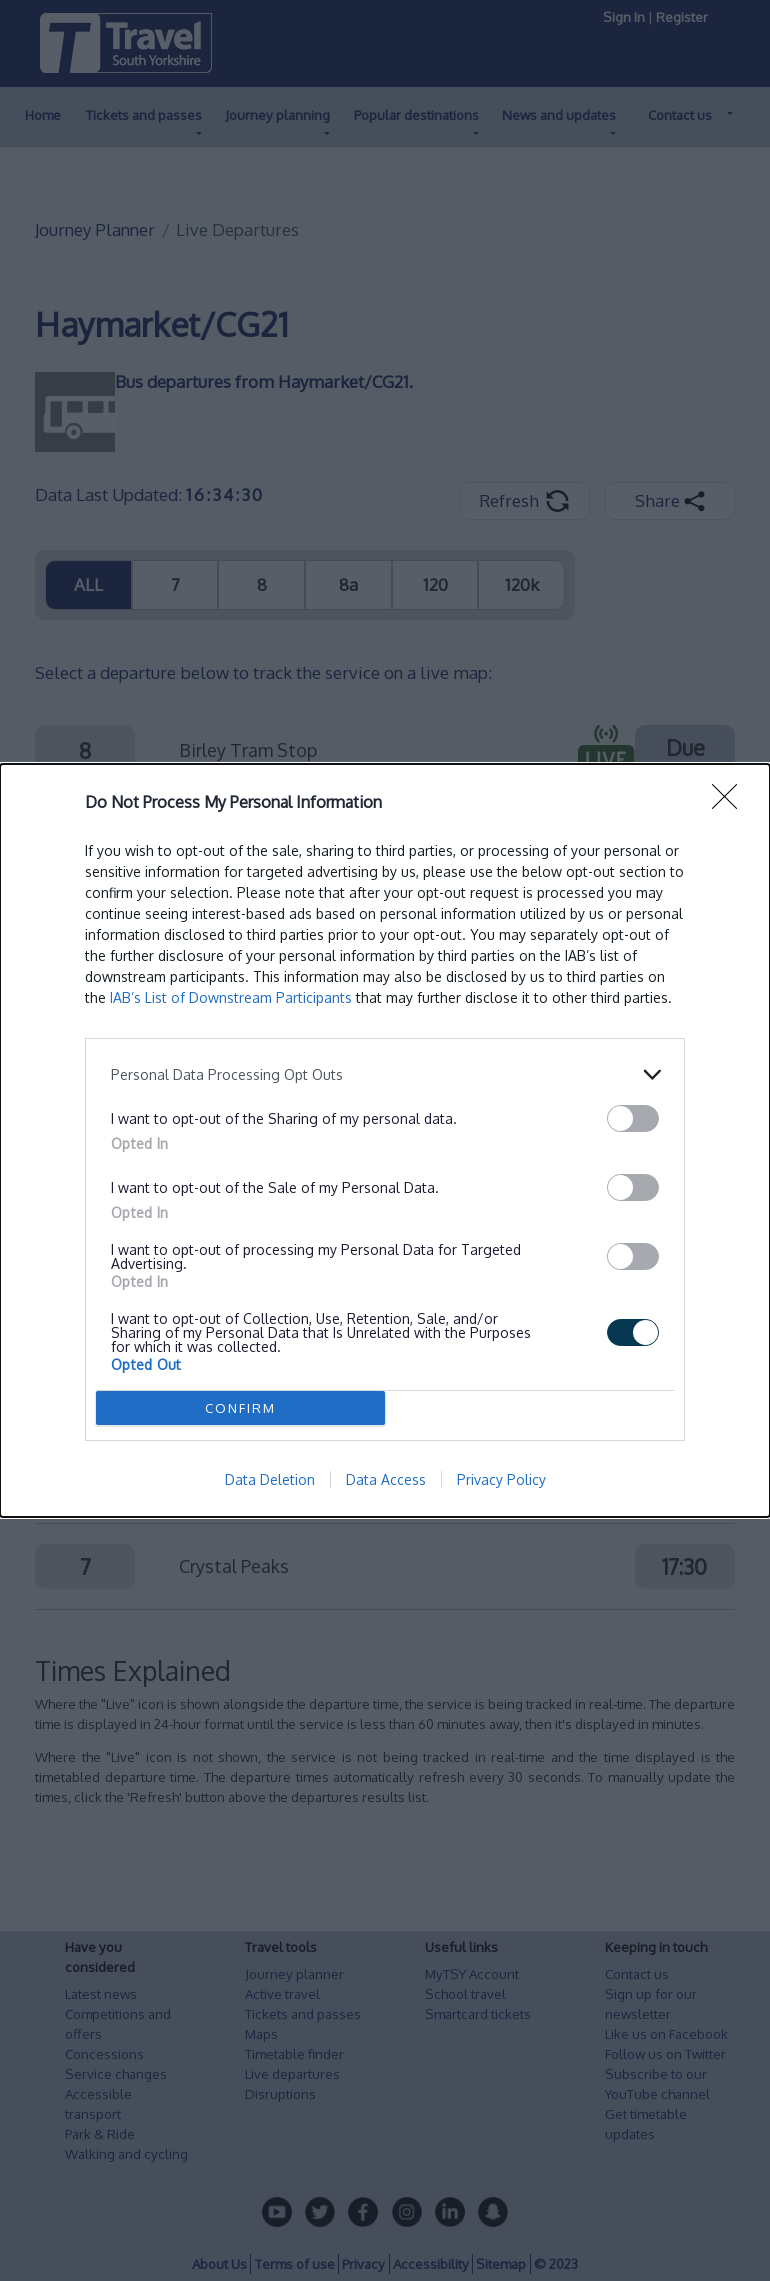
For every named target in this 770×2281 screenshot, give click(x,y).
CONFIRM (240, 1408)
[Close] (731, 803)
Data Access (386, 1479)
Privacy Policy (501, 1479)
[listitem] (385, 1074)
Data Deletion (270, 1479)
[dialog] (385, 1140)
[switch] (633, 1118)
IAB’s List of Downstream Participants (231, 997)
